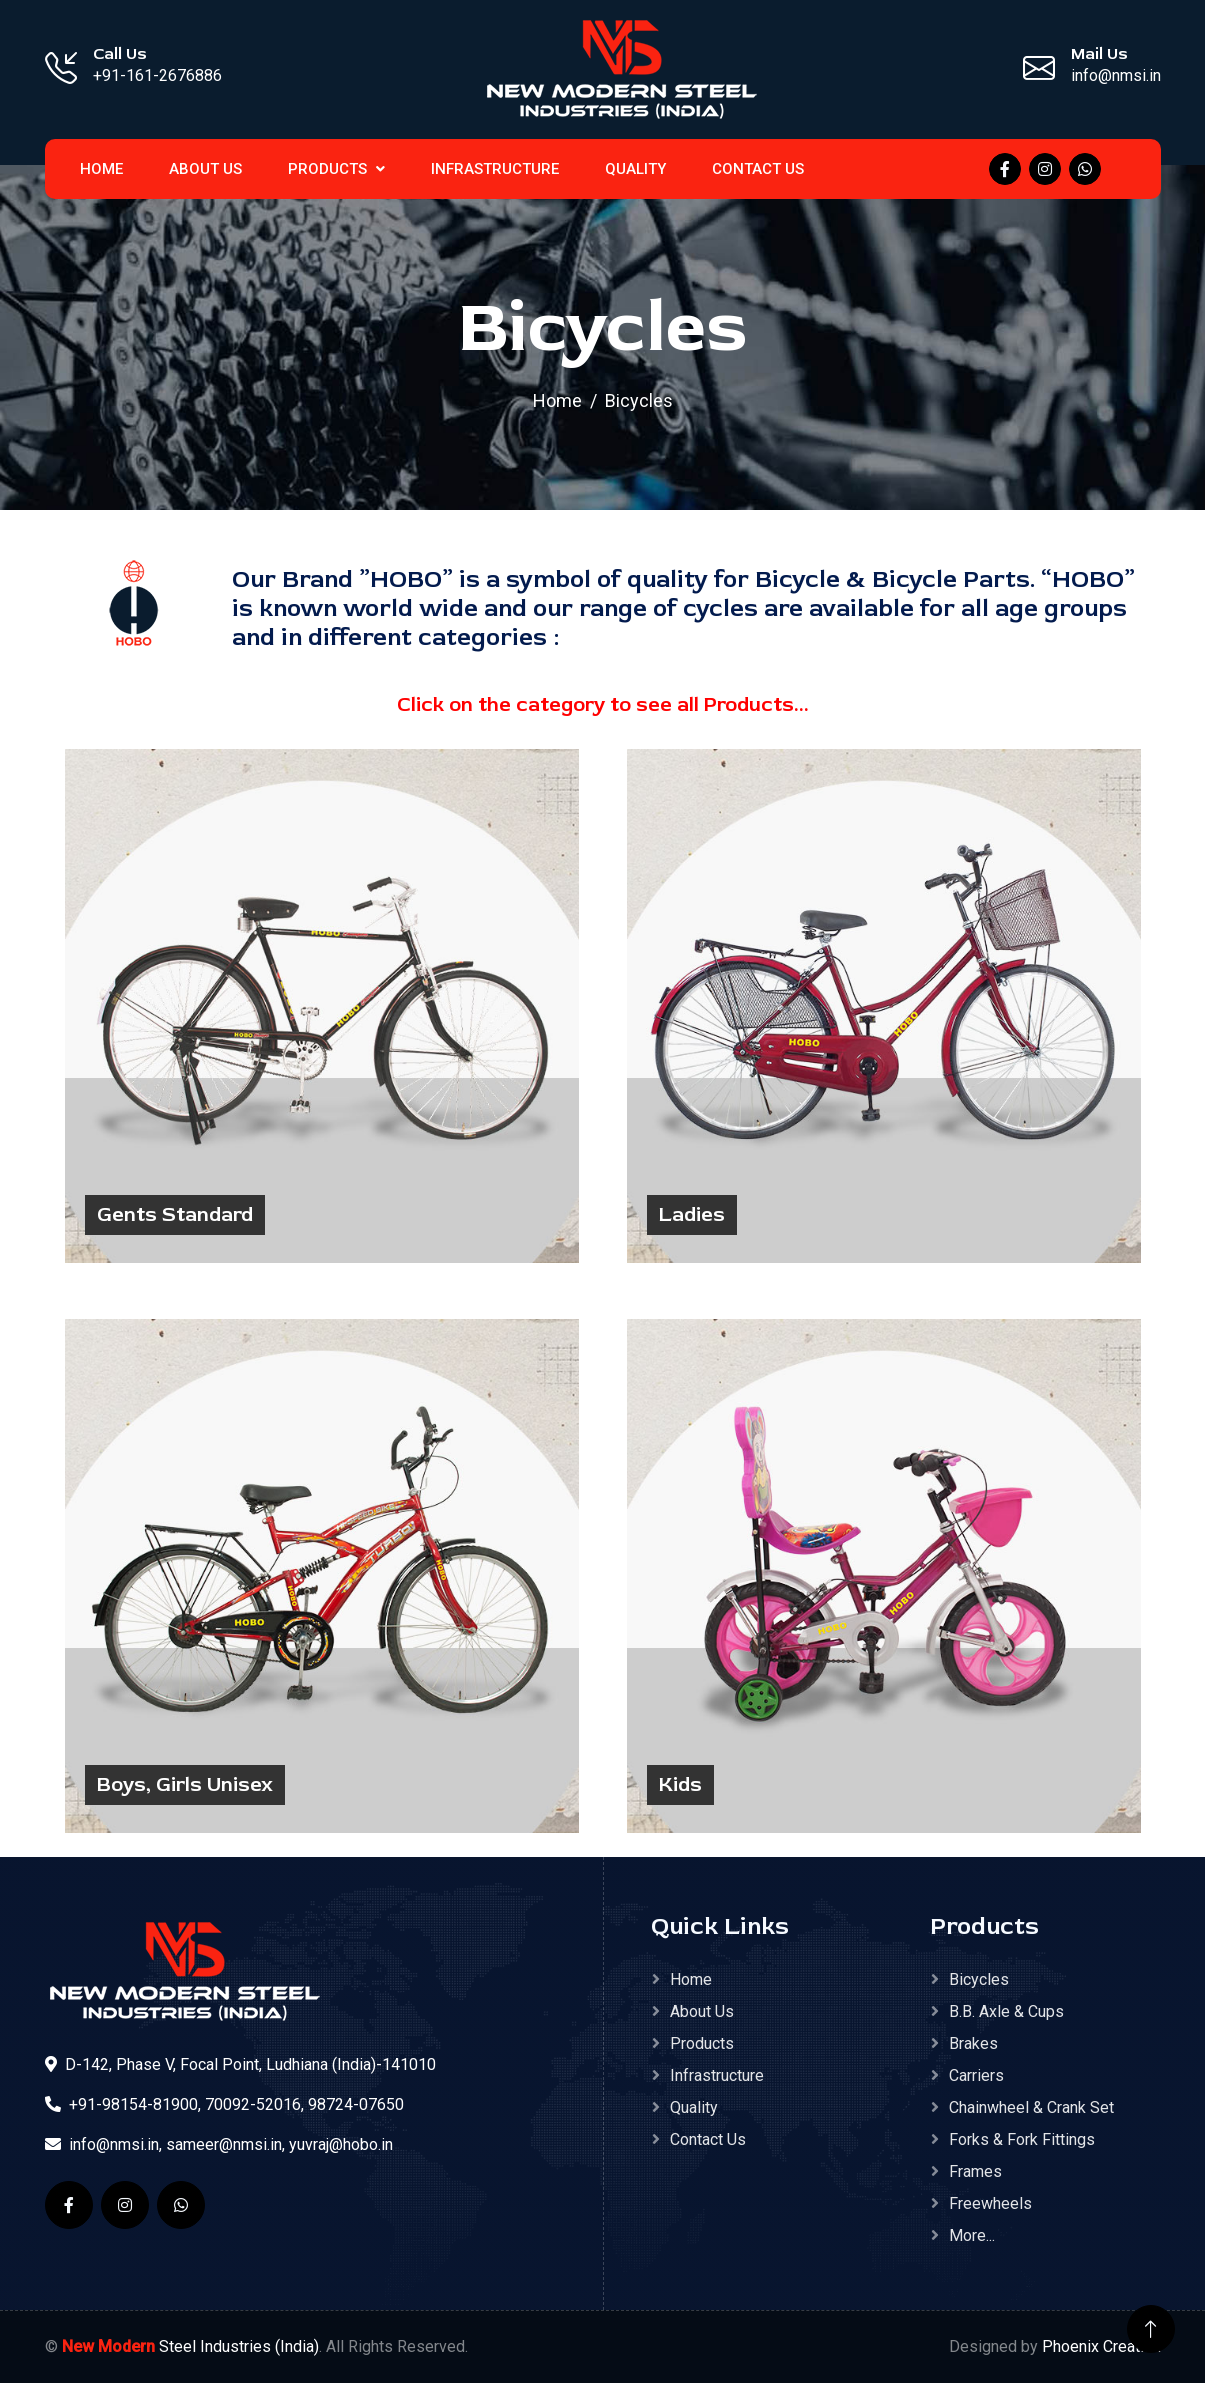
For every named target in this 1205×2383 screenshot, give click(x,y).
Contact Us (758, 169)
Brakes (973, 2043)
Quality (635, 169)
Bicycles (979, 1979)
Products (336, 169)
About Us (205, 169)
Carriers (976, 2075)
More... (972, 2235)
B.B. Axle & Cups (1006, 2011)
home (101, 169)
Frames (975, 2171)
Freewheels (990, 2203)
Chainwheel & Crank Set (1031, 2107)
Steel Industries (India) (190, 2346)
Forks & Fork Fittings (1022, 2139)
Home (557, 400)
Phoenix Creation (1101, 2346)
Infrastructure (495, 169)
